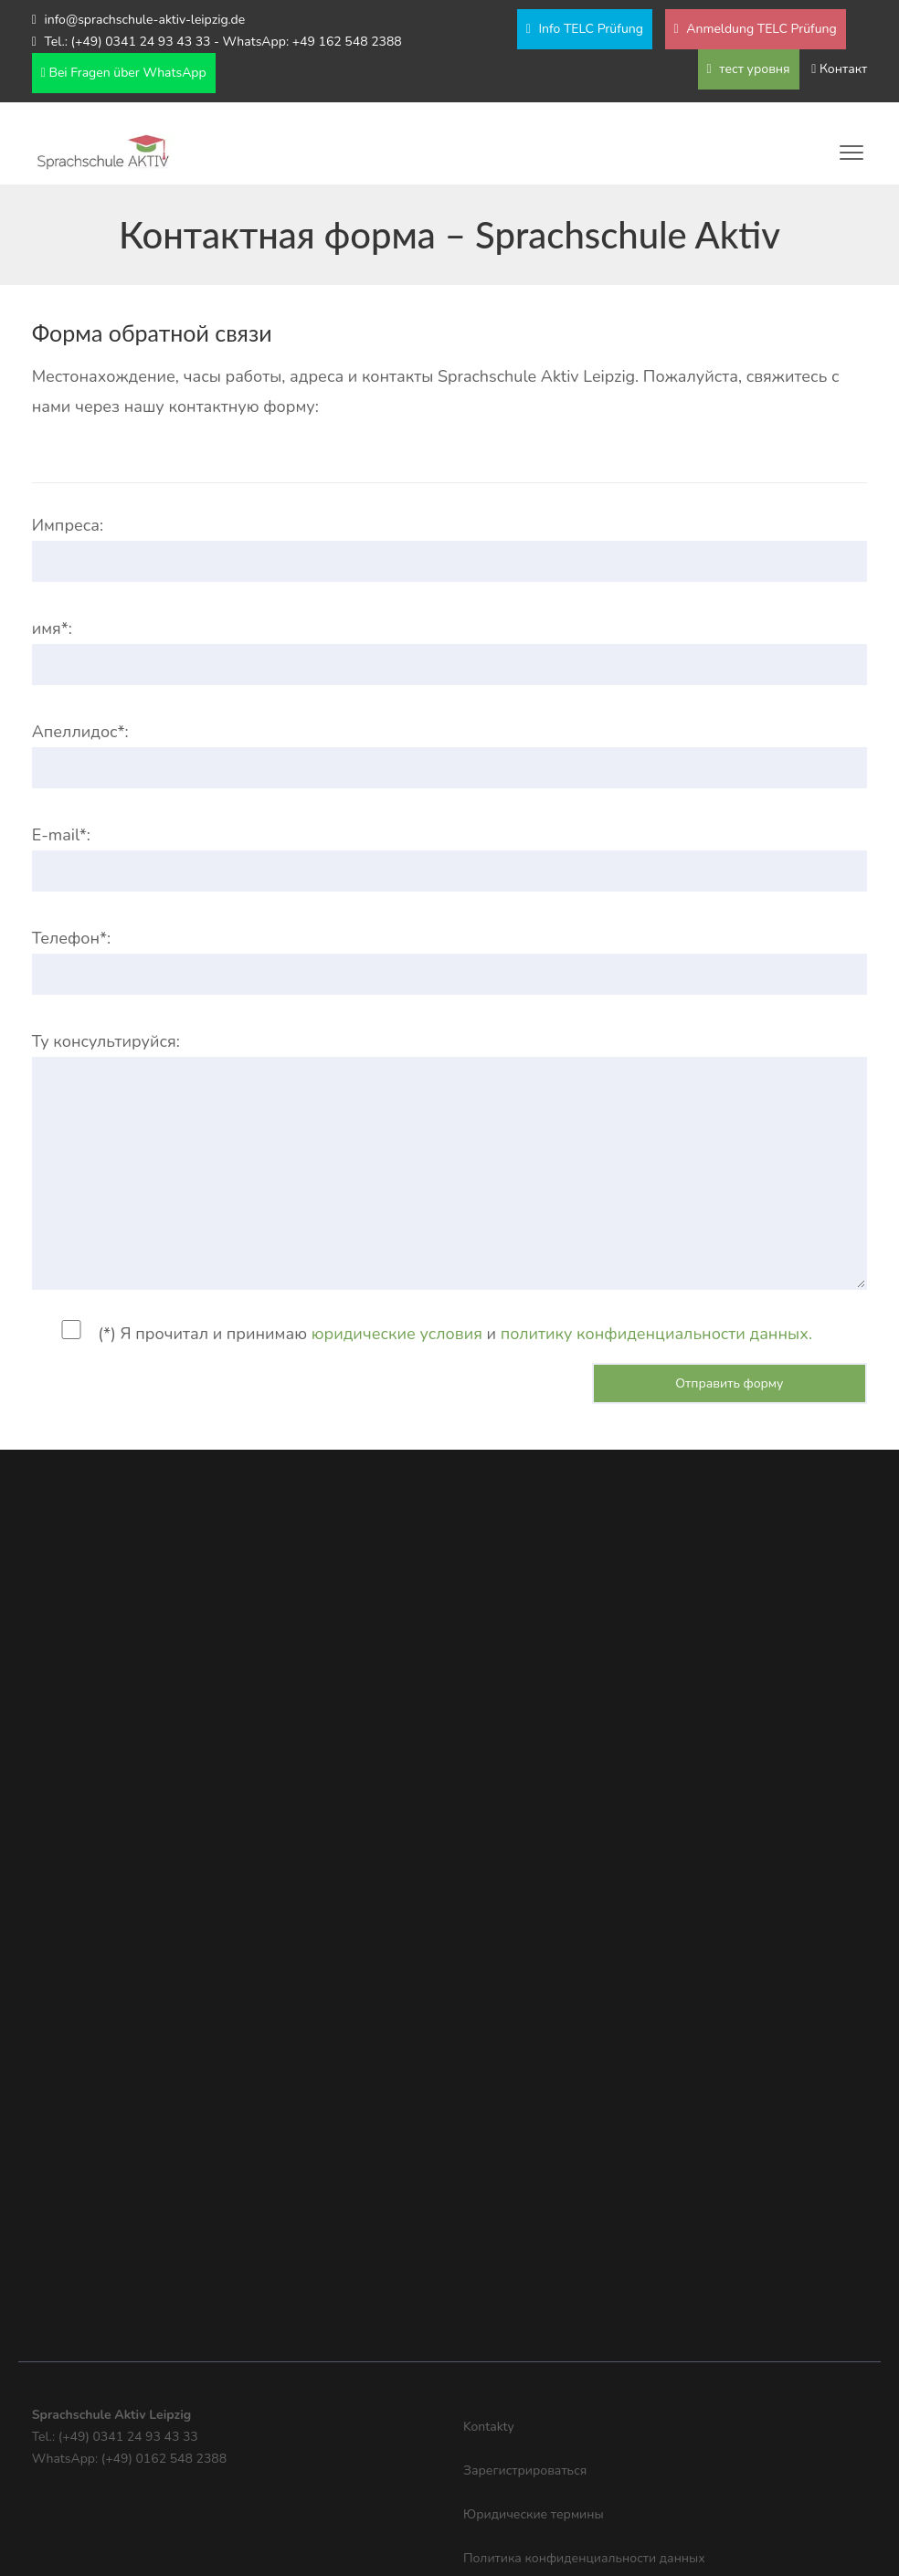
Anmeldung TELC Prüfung (755, 28)
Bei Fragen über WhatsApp (123, 72)
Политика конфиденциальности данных (584, 2558)
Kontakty (488, 2426)
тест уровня (748, 69)
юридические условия (397, 1334)
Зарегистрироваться (525, 2470)
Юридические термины (533, 2514)
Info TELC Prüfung (584, 28)
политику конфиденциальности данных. (656, 1334)
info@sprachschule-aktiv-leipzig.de (144, 19)
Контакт (843, 69)
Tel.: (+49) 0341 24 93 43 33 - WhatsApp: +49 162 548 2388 (222, 41)
